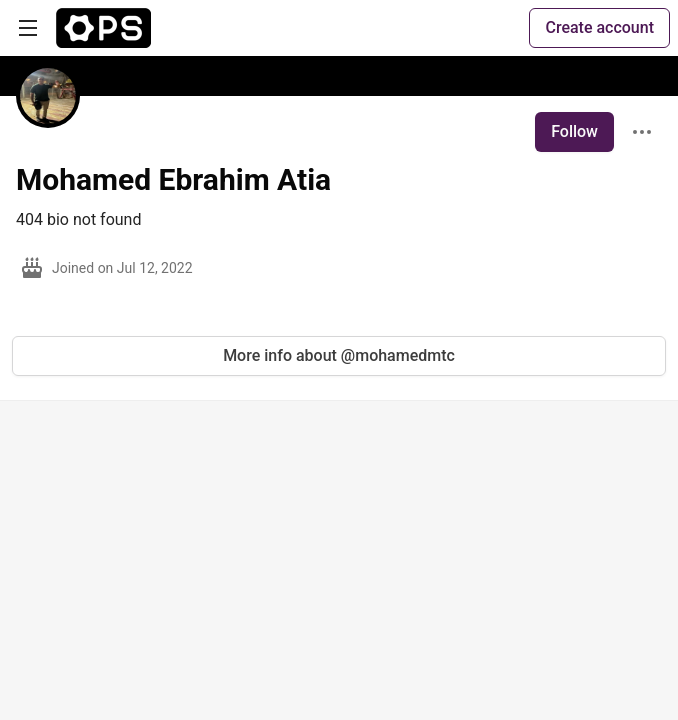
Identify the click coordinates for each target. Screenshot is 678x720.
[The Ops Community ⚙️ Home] (103, 28)
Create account (599, 27)
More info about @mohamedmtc (339, 355)
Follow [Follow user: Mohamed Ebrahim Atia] (574, 131)
